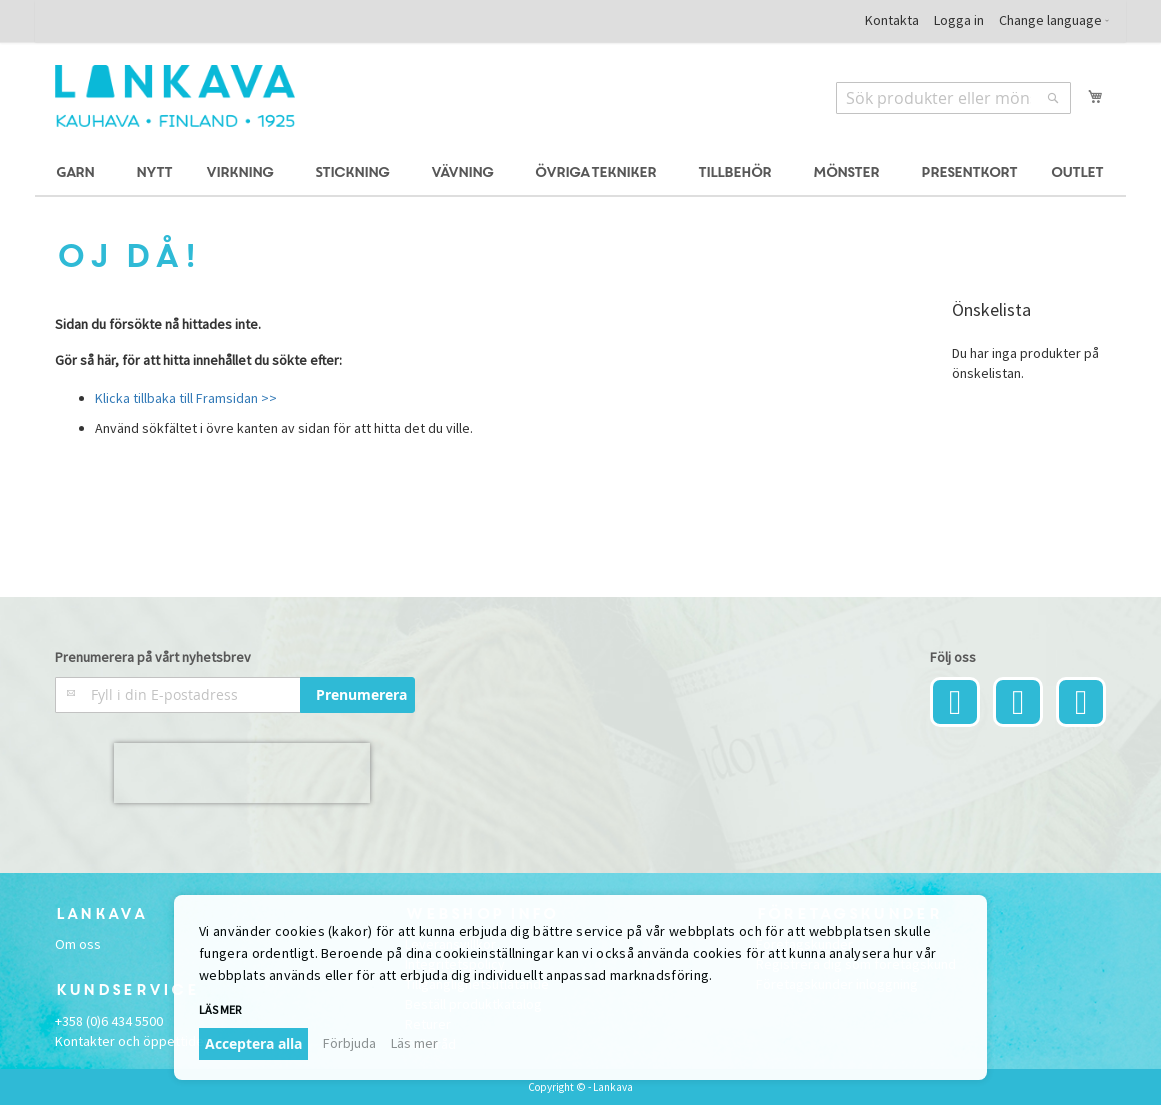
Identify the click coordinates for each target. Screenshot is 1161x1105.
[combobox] (953, 98)
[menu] (580, 173)
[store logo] (175, 96)
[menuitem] (78, 173)
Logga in (959, 20)
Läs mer (220, 1009)
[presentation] (242, 773)
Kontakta (892, 20)
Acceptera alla (253, 1043)
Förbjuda (349, 1043)
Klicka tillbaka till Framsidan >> (186, 398)
